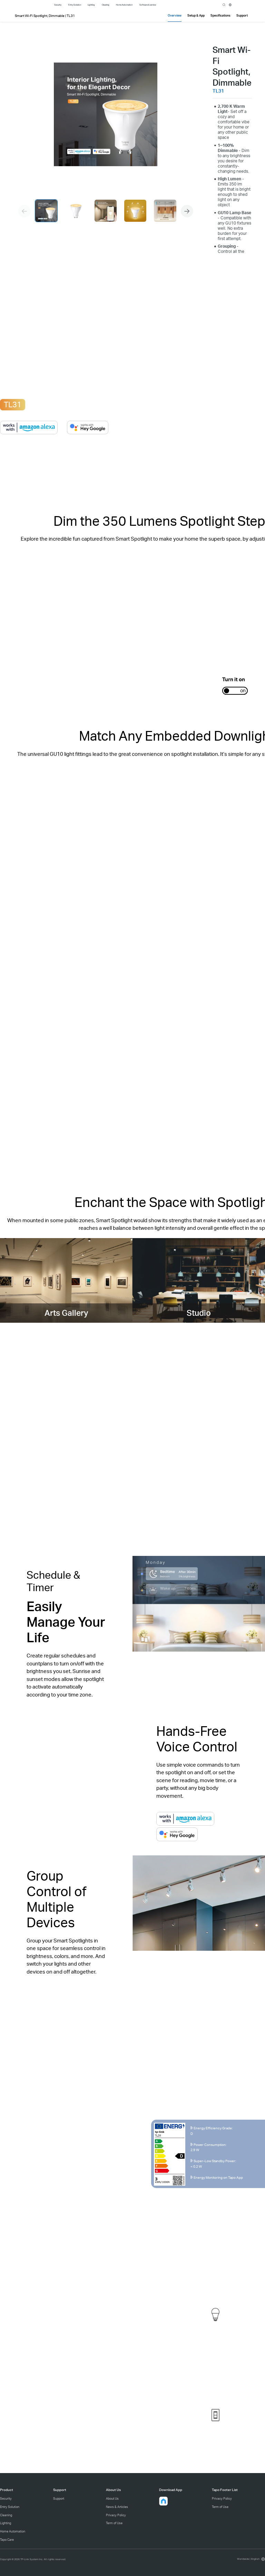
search (224, 4)
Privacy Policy (116, 2515)
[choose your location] (230, 4)
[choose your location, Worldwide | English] (250, 2559)
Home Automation (12, 2531)
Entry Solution (9, 2507)
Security (6, 2498)
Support (58, 2498)
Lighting (5, 2523)
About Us (112, 2498)
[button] (187, 211)
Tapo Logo (39, 4)
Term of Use (114, 2523)
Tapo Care (7, 2539)
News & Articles (117, 2507)
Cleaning (6, 2515)
